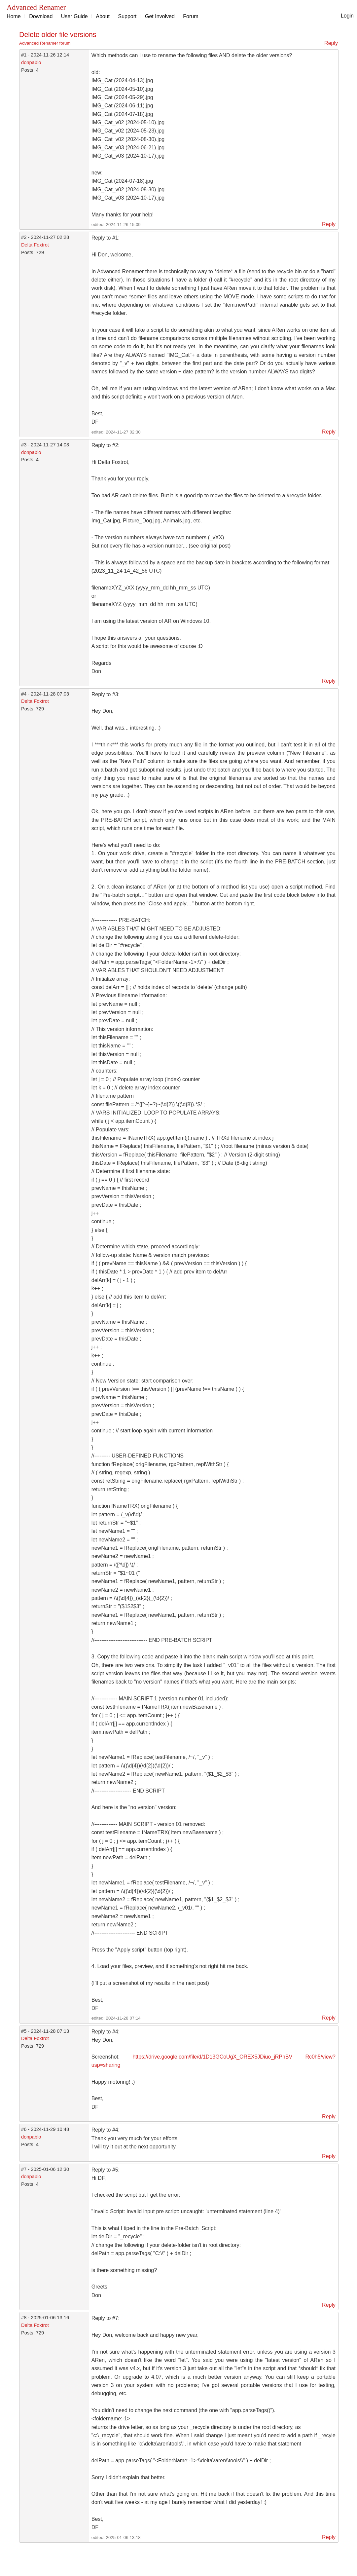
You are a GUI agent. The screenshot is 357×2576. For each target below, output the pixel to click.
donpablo (31, 62)
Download (41, 16)
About (103, 16)
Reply (331, 43)
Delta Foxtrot (35, 244)
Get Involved (160, 16)
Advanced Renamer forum (45, 43)
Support (127, 16)
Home (14, 16)
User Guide (74, 16)
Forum (190, 16)
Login (347, 16)
